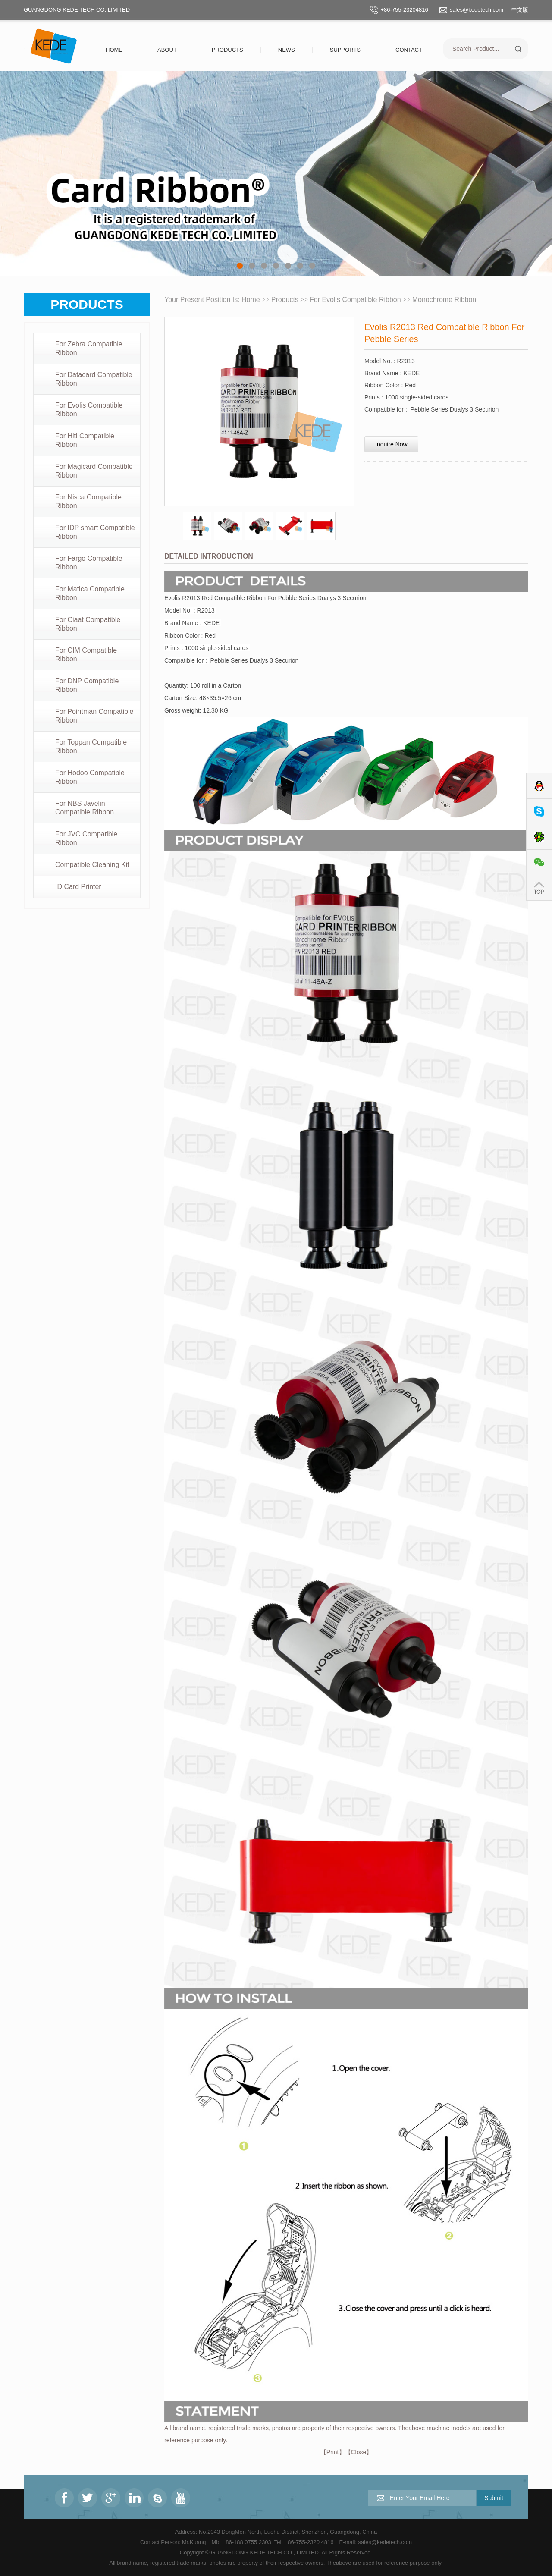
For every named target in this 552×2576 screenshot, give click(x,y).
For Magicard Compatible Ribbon (94, 471)
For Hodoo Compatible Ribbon (90, 777)
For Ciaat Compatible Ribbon (87, 624)
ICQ (539, 837)
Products (227, 50)
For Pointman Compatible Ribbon (94, 716)
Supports (345, 50)
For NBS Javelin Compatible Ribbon (84, 808)
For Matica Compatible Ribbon (90, 593)
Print (332, 2452)
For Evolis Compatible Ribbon (89, 410)
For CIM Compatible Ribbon (86, 655)
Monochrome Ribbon (444, 299)
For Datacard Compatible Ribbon (93, 379)
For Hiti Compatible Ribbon (84, 440)
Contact (408, 50)
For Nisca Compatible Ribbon (88, 501)
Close (359, 2452)
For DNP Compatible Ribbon (87, 685)
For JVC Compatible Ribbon (86, 838)
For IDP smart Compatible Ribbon (95, 532)
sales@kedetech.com (476, 9)
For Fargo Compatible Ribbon (88, 563)
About (167, 50)
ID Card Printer (78, 886)
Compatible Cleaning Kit (92, 864)
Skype (539, 811)
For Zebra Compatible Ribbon (88, 348)
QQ (539, 786)
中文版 (519, 9)
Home (114, 50)
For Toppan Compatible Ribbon (91, 746)
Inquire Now (391, 444)
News (286, 50)
